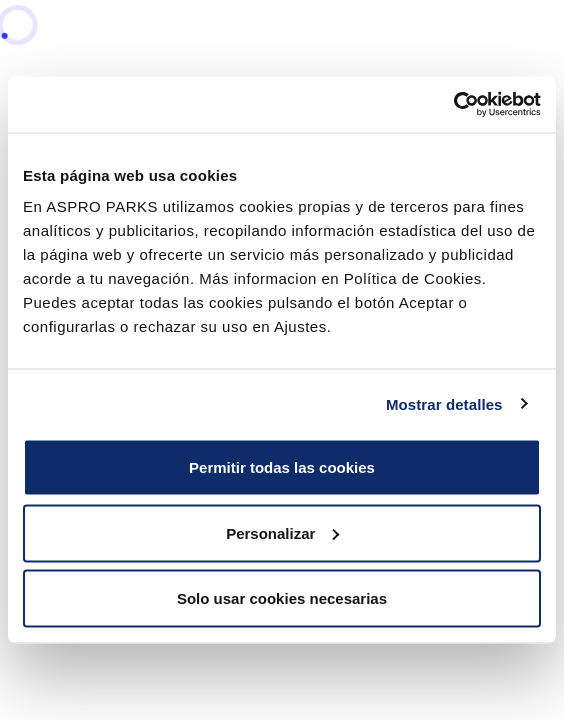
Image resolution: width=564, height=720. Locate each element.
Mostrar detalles (444, 403)
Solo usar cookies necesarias (282, 598)
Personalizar (282, 532)
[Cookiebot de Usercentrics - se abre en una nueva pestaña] (453, 105)
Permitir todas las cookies (282, 467)
